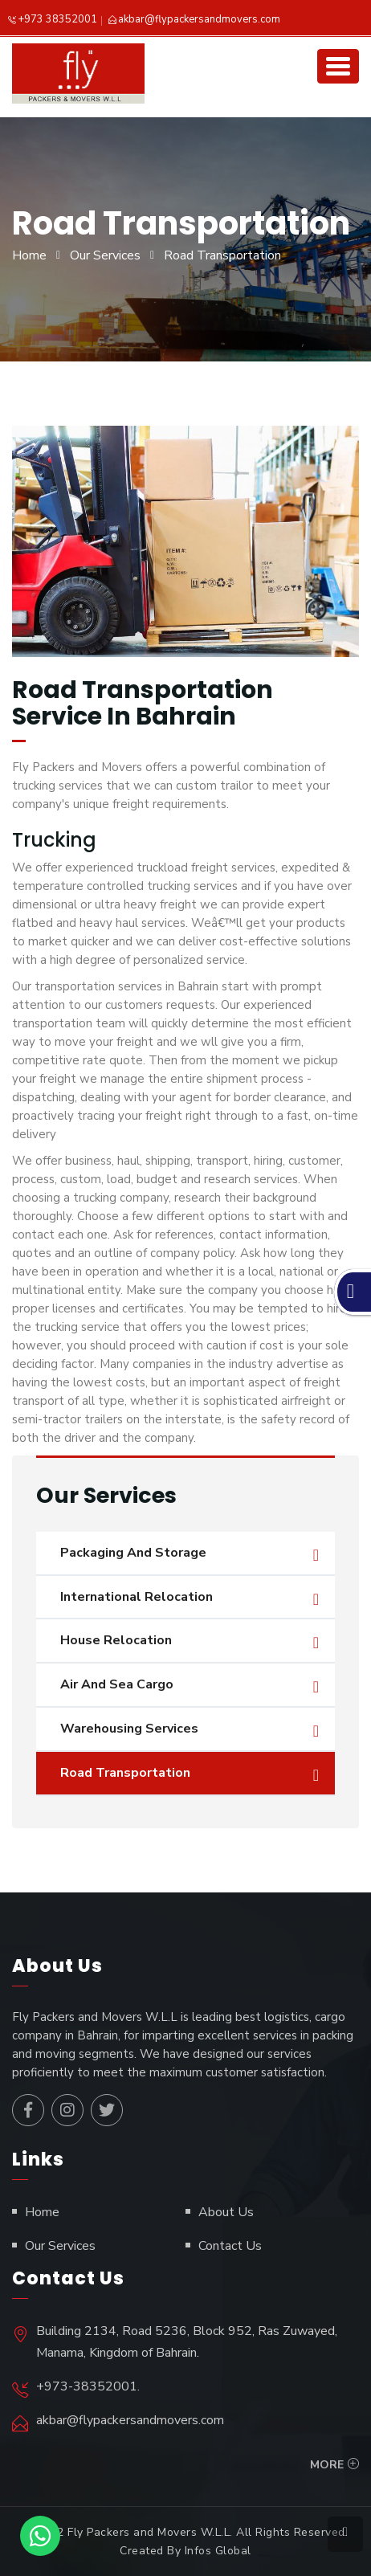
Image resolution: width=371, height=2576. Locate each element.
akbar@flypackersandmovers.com (199, 19)
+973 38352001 (57, 19)
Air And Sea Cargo (116, 1684)
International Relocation (136, 1597)
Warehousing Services (129, 1728)
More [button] (327, 2464)
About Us (226, 2212)
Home (29, 255)
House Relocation (116, 1640)
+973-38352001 (86, 2386)
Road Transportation (125, 1773)
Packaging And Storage (133, 1553)
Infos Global (218, 2550)
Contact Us (230, 2246)
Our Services (105, 255)
